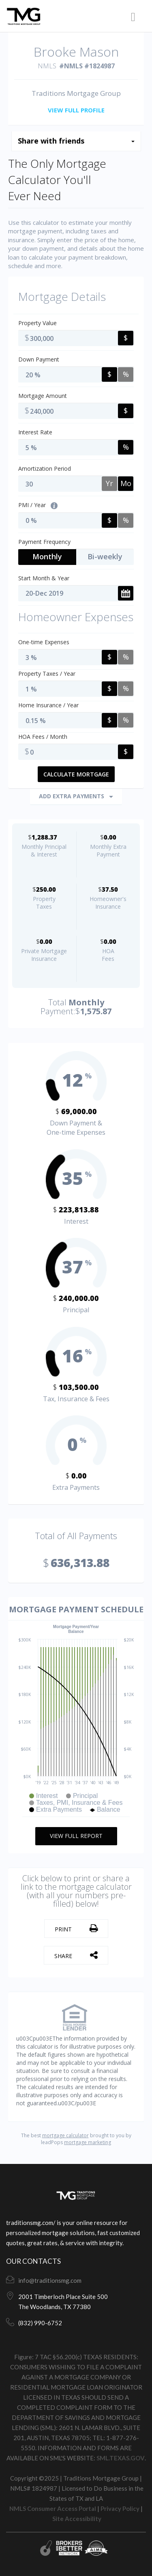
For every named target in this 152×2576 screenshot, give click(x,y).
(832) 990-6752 (40, 2322)
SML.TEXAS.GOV (120, 2458)
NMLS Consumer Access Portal (52, 2508)
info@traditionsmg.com (49, 2280)
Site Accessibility (76, 2518)
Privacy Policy (120, 2508)
